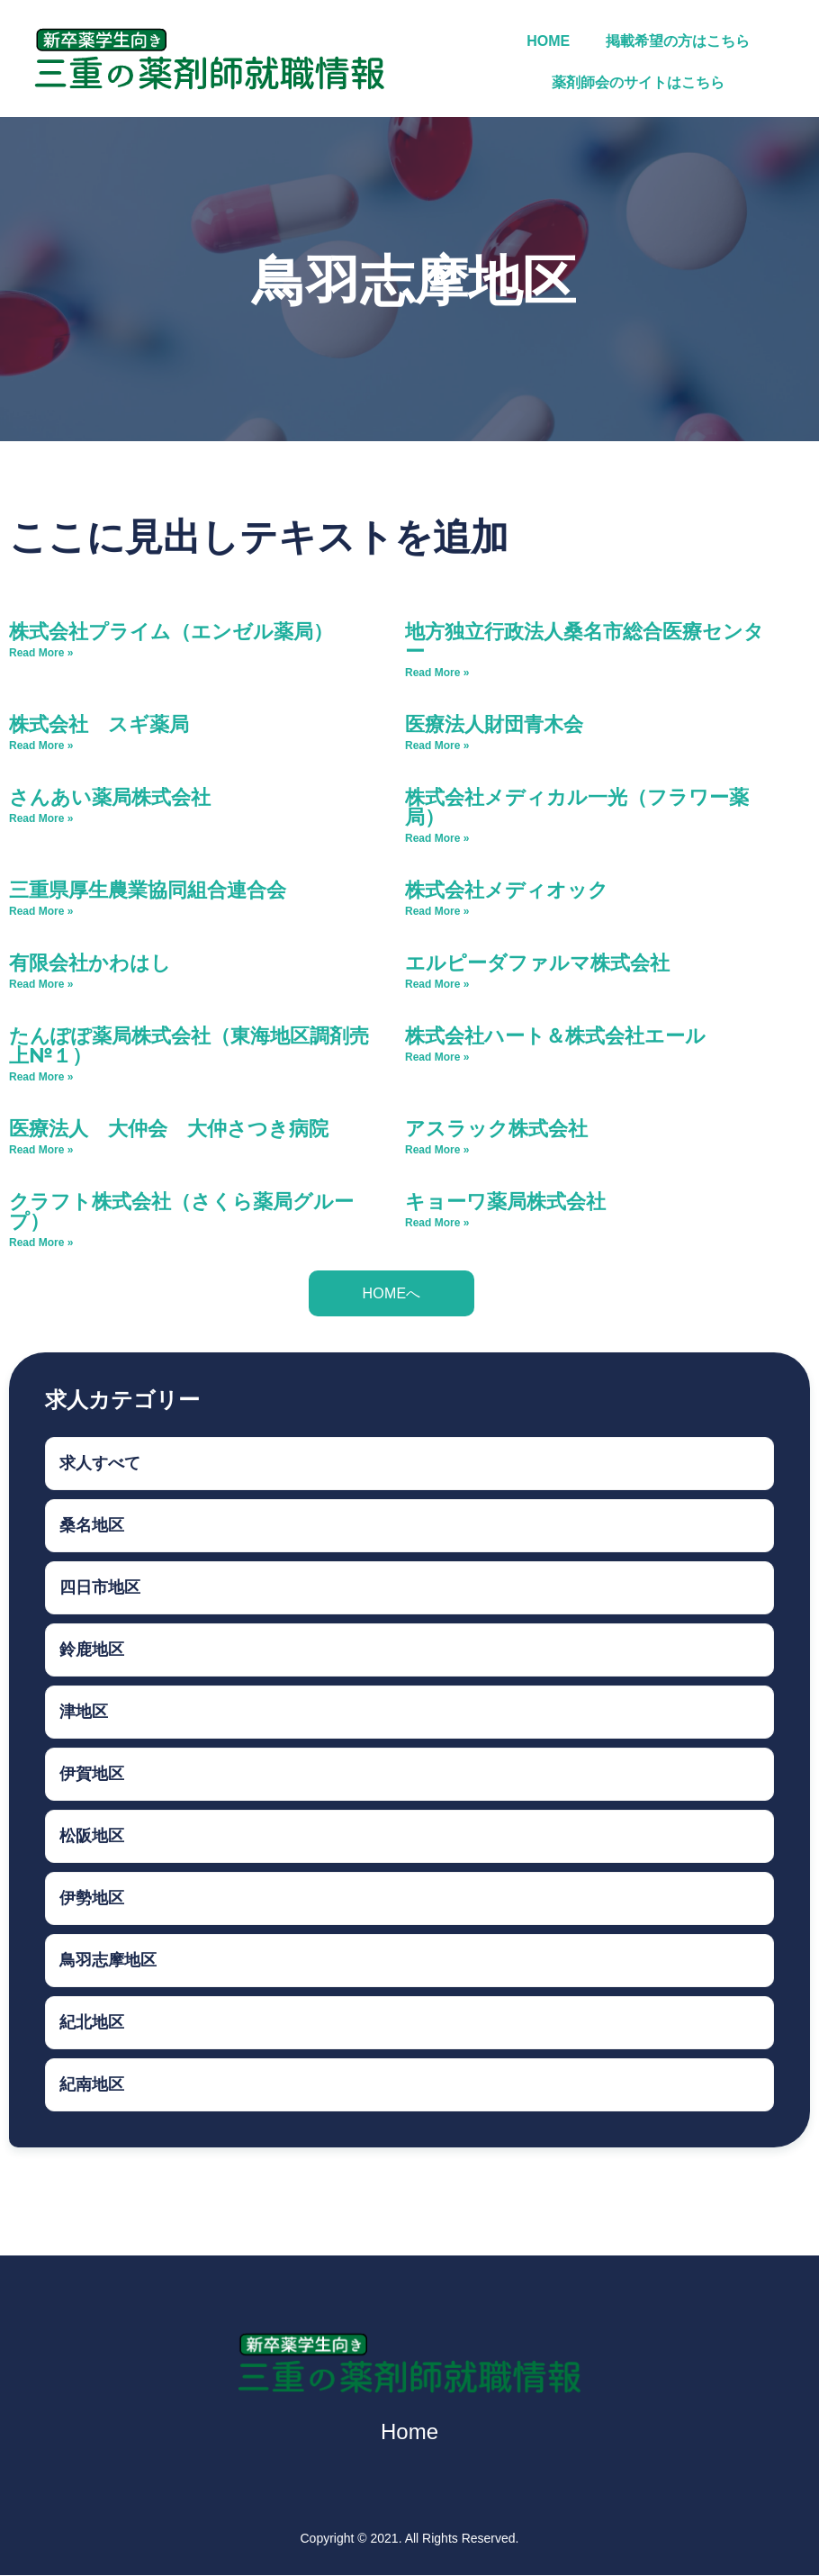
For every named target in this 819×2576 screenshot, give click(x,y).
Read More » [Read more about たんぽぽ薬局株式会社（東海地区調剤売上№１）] (41, 1077)
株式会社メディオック (506, 889)
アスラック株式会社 (496, 1128)
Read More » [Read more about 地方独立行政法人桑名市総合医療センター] (437, 672)
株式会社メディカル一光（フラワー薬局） (577, 806)
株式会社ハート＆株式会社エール (555, 1035)
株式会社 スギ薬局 (99, 723)
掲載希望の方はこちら (678, 41)
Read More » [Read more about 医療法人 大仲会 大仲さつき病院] (41, 1149)
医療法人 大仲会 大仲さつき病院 (168, 1128)
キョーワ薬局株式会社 (505, 1201)
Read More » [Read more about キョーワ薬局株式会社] (437, 1222)
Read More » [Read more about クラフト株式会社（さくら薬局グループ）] (41, 1242)
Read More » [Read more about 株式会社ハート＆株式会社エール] (437, 1057)
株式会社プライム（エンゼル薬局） (171, 631)
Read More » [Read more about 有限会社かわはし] (41, 984)
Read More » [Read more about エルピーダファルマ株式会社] (437, 984)
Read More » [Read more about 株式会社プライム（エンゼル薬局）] (41, 652)
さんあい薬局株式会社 (110, 796)
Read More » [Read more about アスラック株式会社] (437, 1149)
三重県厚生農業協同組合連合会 (147, 889)
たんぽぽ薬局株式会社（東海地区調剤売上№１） (189, 1045)
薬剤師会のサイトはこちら (638, 82)
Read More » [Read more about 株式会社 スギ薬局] (41, 745)
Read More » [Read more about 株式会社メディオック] (437, 911)
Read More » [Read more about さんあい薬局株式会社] (41, 818)
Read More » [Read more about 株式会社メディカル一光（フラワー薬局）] (437, 838)
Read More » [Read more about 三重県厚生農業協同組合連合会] (41, 911)
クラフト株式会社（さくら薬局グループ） (181, 1211)
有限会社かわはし (90, 962)
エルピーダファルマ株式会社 (547, 962)
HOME (548, 41)
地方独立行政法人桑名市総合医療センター (584, 641)
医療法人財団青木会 (494, 723)
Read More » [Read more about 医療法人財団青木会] (437, 745)
